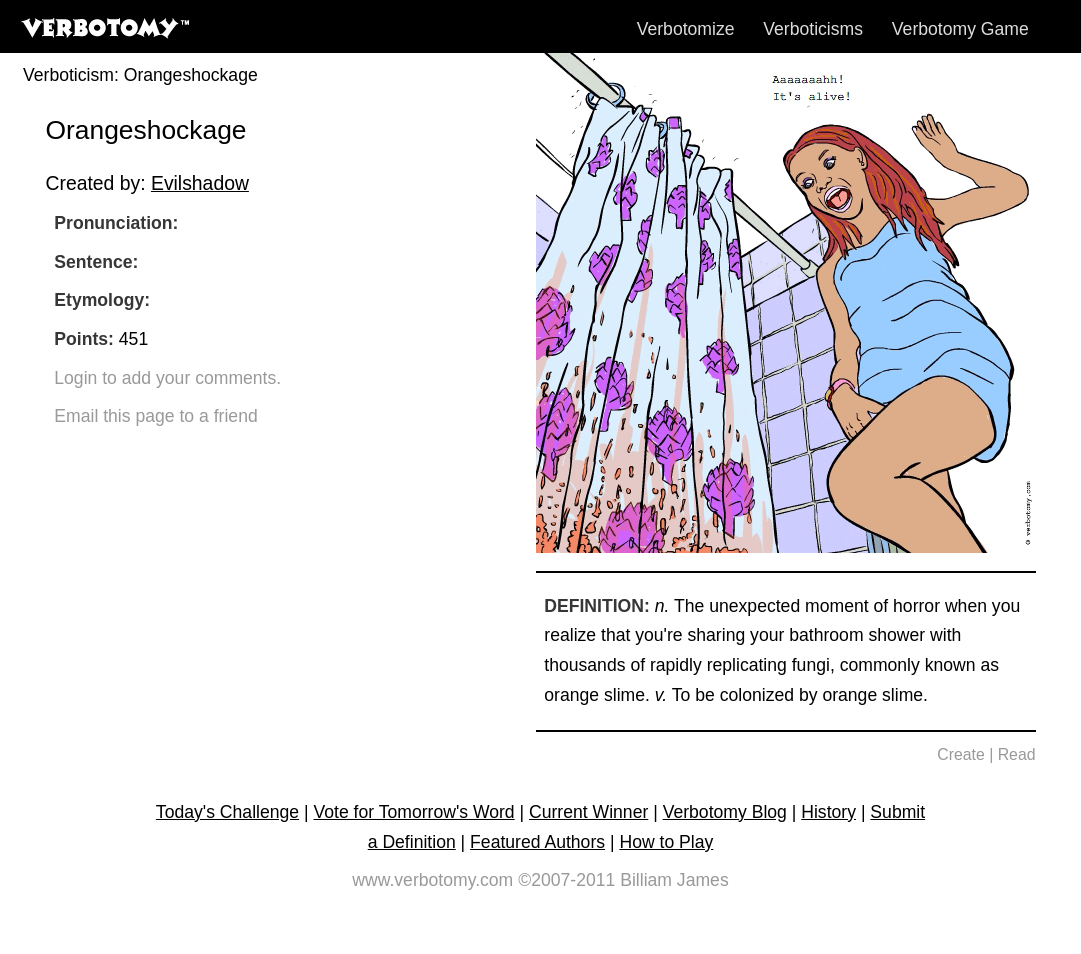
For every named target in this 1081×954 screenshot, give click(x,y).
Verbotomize (686, 29)
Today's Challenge (227, 812)
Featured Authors (537, 842)
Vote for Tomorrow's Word (413, 812)
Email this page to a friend (155, 416)
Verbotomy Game (960, 29)
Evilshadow (200, 183)
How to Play (666, 842)
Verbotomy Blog (725, 812)
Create (961, 754)
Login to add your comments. (167, 378)
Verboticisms (813, 29)
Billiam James (674, 880)
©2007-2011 (566, 880)
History (828, 812)
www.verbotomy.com (432, 880)
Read (1017, 754)
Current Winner (588, 812)
